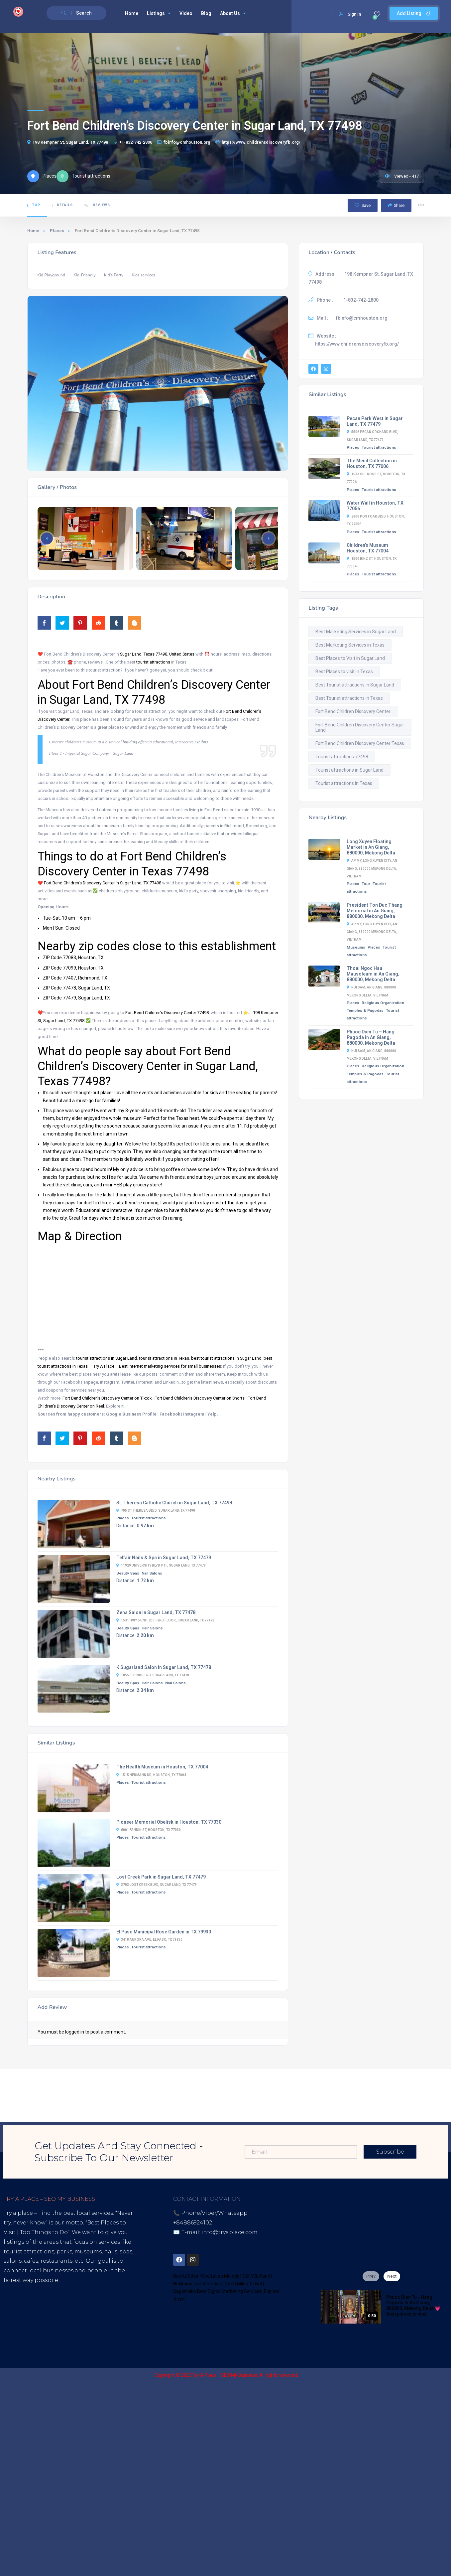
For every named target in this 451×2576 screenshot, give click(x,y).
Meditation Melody (219, 2276)
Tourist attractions (148, 1518)
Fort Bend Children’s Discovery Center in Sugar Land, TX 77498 (102, 882)
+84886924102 (192, 2222)
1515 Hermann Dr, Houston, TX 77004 (151, 1775)
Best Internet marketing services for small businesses (170, 1366)
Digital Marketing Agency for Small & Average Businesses (67, 2299)
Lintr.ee (94, 2318)
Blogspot (66, 2318)
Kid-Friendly (84, 275)
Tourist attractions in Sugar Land (349, 770)
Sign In (350, 14)
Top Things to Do (44, 2232)
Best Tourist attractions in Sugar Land (354, 684)
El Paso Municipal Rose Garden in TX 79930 (163, 1931)
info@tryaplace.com (229, 2232)
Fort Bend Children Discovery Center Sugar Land (359, 727)
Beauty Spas (127, 1573)
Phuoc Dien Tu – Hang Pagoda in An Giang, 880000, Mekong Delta (371, 1037)
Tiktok (12, 2318)
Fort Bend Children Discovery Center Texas (359, 743)
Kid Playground (51, 275)
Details (62, 205)
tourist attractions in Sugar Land (106, 1358)
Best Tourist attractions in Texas (349, 698)
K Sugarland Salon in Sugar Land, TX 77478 (163, 1667)
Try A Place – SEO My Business (224, 2375)
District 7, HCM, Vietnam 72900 (239, 2242)
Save (363, 205)
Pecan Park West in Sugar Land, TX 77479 (375, 421)
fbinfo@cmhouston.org (183, 142)
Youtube (37, 2318)
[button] (269, 538)
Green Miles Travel (242, 2283)
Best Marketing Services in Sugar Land (355, 631)
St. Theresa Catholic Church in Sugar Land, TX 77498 (174, 1502)
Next (391, 2276)
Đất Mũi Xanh (256, 2276)
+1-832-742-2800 (132, 142)
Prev (371, 2276)
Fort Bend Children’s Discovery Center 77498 (167, 1012)
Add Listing (413, 13)
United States (181, 654)
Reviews (97, 205)
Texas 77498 (155, 654)
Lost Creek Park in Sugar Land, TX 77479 (161, 1877)
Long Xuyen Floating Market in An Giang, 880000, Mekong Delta (371, 847)
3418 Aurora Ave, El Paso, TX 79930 (149, 1939)
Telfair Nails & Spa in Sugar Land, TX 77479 (163, 1557)
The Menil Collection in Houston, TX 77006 (372, 463)
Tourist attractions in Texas (343, 783)
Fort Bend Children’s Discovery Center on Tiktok (107, 1398)
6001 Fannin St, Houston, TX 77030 (148, 1830)
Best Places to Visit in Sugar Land (350, 658)
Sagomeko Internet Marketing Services (373, 2375)
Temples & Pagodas (365, 1010)
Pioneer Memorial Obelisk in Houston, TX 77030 (168, 1822)
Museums (356, 947)
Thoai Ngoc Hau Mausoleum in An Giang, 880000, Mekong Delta (373, 974)
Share (396, 205)
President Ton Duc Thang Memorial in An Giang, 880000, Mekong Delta (374, 910)
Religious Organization (383, 1002)
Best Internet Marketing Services (61, 2290)
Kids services (143, 275)
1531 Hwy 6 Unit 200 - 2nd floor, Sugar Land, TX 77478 (165, 1620)
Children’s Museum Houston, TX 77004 (368, 547)
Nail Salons (152, 1573)
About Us (233, 13)
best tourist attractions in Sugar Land (226, 1358)
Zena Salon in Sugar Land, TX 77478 (155, 1612)
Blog (206, 13)
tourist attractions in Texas (164, 1358)
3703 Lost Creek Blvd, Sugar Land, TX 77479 (156, 1885)
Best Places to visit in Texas (344, 671)
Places (57, 230)
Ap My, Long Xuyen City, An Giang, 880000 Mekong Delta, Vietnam (372, 868)
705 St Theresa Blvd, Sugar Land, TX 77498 (155, 1510)
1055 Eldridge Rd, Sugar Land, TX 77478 (152, 1675)
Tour (366, 883)
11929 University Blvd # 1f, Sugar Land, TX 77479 (161, 1565)
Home (131, 13)
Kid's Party (114, 275)
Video (185, 13)
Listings (159, 13)
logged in (74, 2032)
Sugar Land (131, 654)
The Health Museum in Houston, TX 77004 (162, 1766)
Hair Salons (152, 1628)
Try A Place (103, 1366)
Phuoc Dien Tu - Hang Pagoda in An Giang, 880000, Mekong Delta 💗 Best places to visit (413, 2306)
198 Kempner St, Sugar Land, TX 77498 (67, 142)
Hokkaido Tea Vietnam (196, 2283)
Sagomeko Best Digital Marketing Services (217, 2291)
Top (33, 205)
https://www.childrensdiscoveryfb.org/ (257, 142)
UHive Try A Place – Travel (77, 2328)
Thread (28, 2328)
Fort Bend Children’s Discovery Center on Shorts (200, 1398)
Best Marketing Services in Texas (350, 645)
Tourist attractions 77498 (341, 756)
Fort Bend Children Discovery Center (353, 711)
